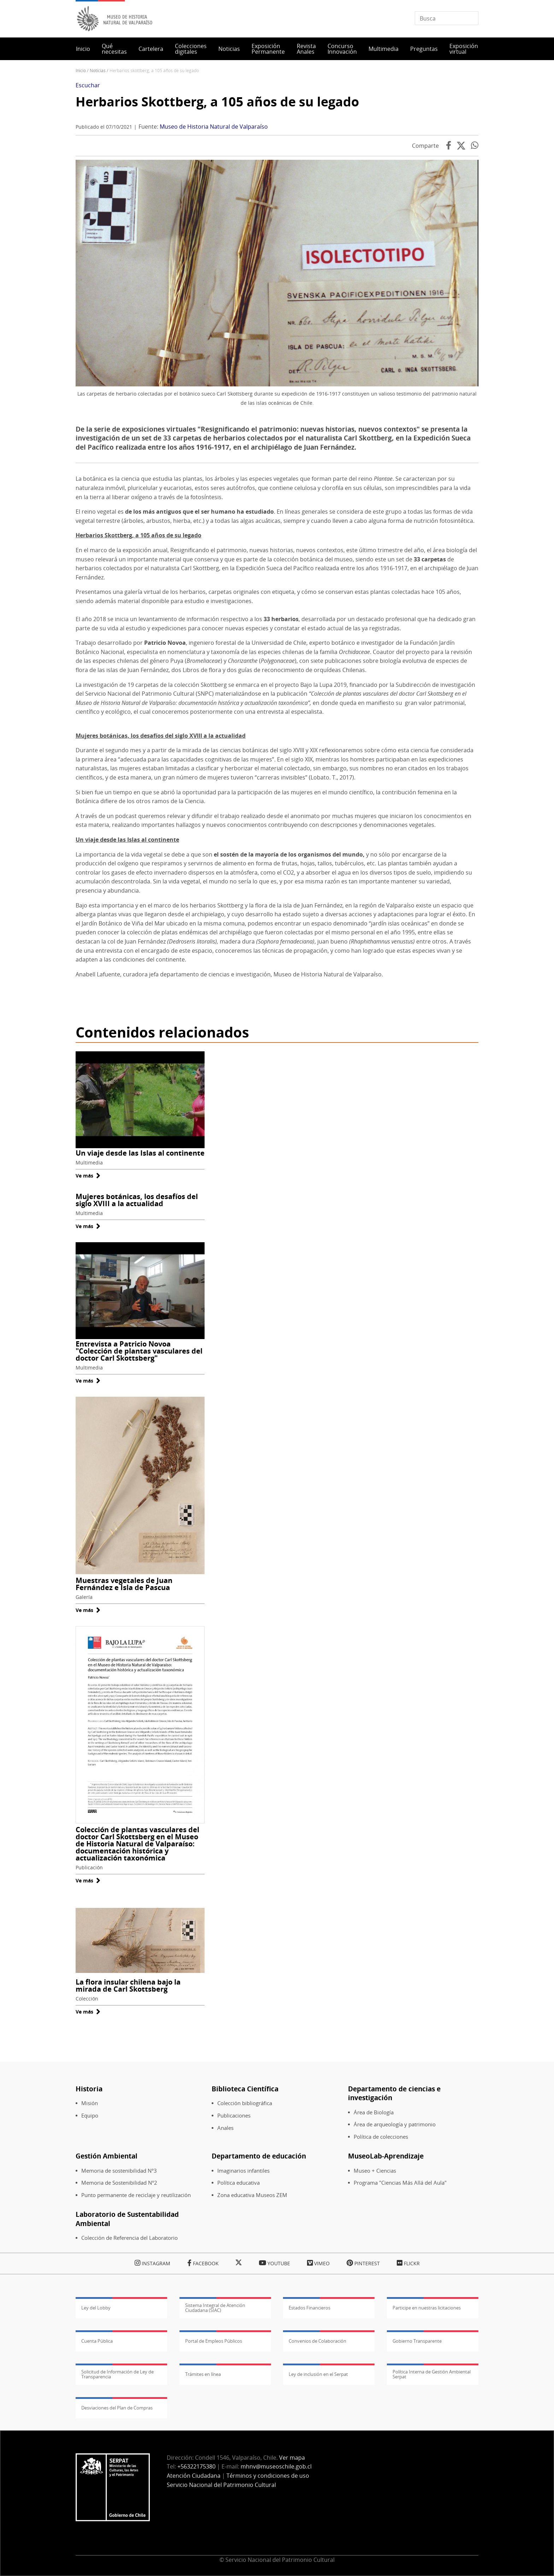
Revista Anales (306, 49)
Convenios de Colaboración (317, 2341)
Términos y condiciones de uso (267, 2475)
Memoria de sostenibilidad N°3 (119, 2170)
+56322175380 (196, 2466)
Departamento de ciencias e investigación (394, 2093)
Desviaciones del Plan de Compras (117, 2408)
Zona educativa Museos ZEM (252, 2195)
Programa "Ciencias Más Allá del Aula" (400, 2182)
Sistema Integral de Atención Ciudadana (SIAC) (215, 2307)
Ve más (88, 1175)
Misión (89, 2103)
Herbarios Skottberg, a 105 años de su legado (217, 101)
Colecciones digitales (191, 49)
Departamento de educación (259, 2155)
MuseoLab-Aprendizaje (386, 2155)
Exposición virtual (463, 49)
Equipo (89, 2115)
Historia (89, 2088)
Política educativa (238, 2182)
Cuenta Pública (97, 2341)
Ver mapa (292, 2457)
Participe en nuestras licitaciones (427, 2308)
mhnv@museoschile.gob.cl (276, 2466)
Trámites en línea (203, 2374)
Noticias (229, 49)
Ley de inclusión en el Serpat (318, 2374)
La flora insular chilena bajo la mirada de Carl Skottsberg (128, 1985)
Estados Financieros (309, 2308)
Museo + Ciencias (375, 2170)
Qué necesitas (114, 49)
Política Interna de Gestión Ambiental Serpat (432, 2374)
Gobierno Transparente (417, 2341)
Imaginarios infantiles (243, 2170)
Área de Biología (374, 2112)
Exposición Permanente (268, 49)
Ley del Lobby (96, 2308)
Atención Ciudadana (193, 2475)
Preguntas (424, 49)
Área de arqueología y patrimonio (395, 2124)
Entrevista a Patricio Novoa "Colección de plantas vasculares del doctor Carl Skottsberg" (139, 1351)
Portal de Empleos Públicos (213, 2341)
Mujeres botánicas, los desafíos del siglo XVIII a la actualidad (137, 1200)
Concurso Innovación (342, 49)
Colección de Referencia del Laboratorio (129, 2238)
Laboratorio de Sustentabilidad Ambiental (127, 2219)
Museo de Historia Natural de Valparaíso (214, 126)
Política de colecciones (381, 2136)
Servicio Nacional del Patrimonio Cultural (221, 2485)
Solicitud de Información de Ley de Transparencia (117, 2374)
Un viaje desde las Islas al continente (140, 1153)
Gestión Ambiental (106, 2155)
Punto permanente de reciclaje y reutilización (136, 2195)
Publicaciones (234, 2115)
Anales (225, 2128)
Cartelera (150, 49)
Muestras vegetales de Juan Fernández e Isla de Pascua (124, 1584)
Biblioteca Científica (245, 2088)
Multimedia (384, 49)
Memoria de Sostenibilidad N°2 (119, 2182)
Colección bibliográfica (244, 2103)
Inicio (83, 49)
